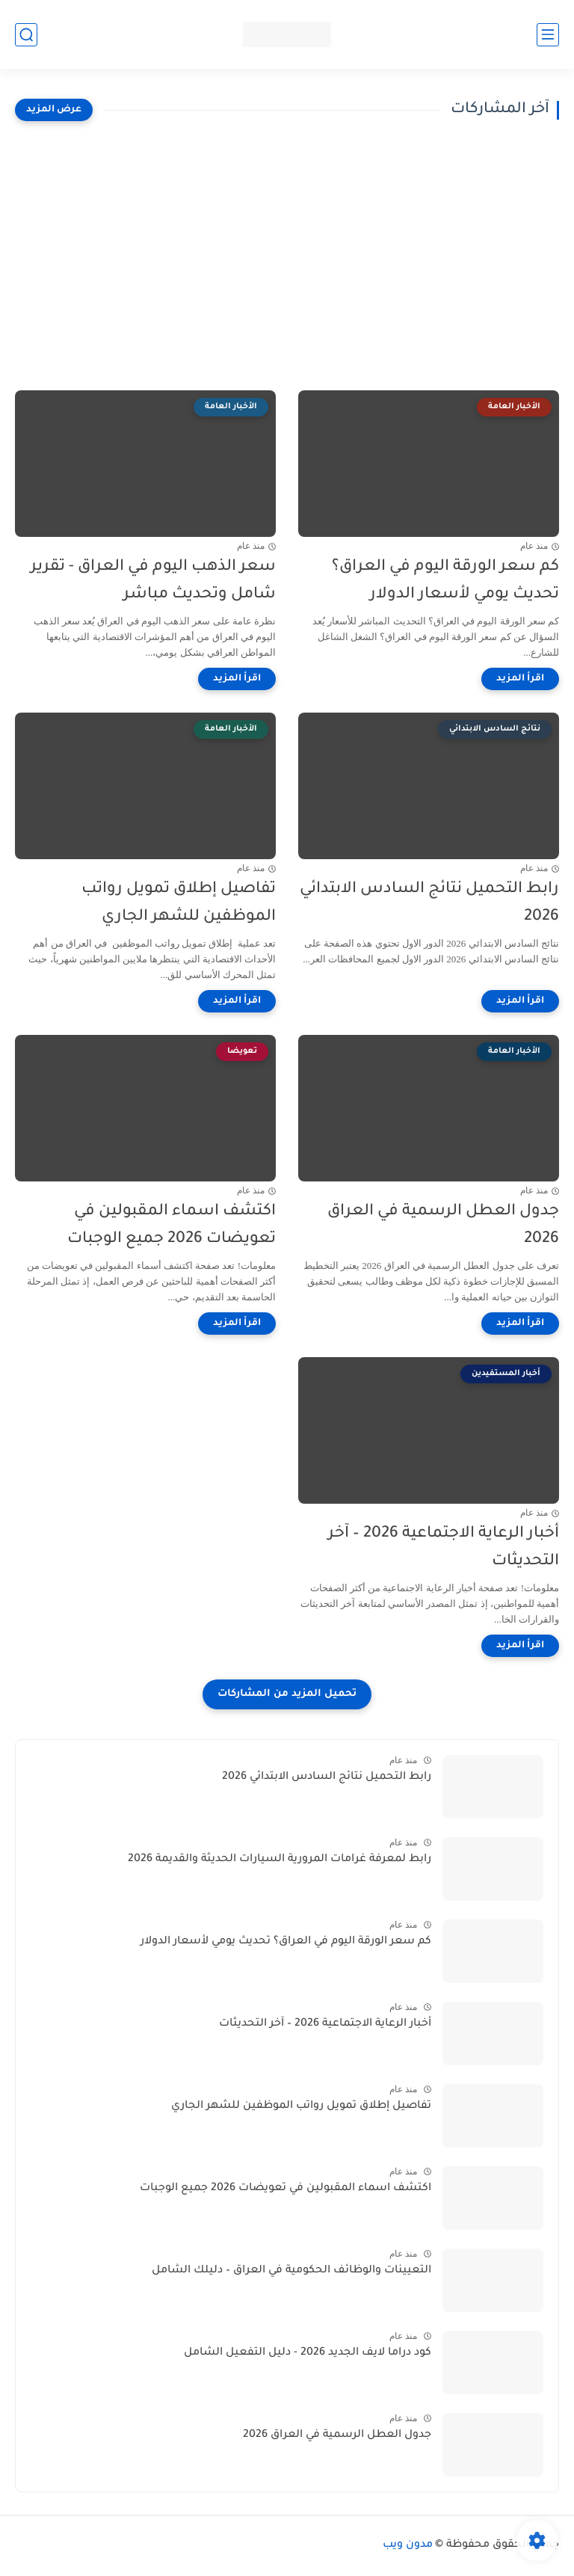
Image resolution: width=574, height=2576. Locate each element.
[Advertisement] (287, 255)
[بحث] (26, 34)
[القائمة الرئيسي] (548, 34)
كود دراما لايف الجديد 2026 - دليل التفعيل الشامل (307, 2353)
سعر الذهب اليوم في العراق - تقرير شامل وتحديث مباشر (153, 581)
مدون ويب (408, 2545)
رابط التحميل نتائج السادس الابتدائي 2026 (429, 903)
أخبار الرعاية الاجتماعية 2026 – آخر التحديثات (443, 1547)
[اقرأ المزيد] (520, 679)
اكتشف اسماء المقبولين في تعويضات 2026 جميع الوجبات (171, 1225)
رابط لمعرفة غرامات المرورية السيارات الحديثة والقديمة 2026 (279, 1860)
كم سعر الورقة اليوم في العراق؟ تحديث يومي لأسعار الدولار (445, 581)
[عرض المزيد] (54, 110)
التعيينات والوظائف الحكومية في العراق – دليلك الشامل (291, 2271)
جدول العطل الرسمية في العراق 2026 (443, 1225)
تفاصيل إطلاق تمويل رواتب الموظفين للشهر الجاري (178, 903)
